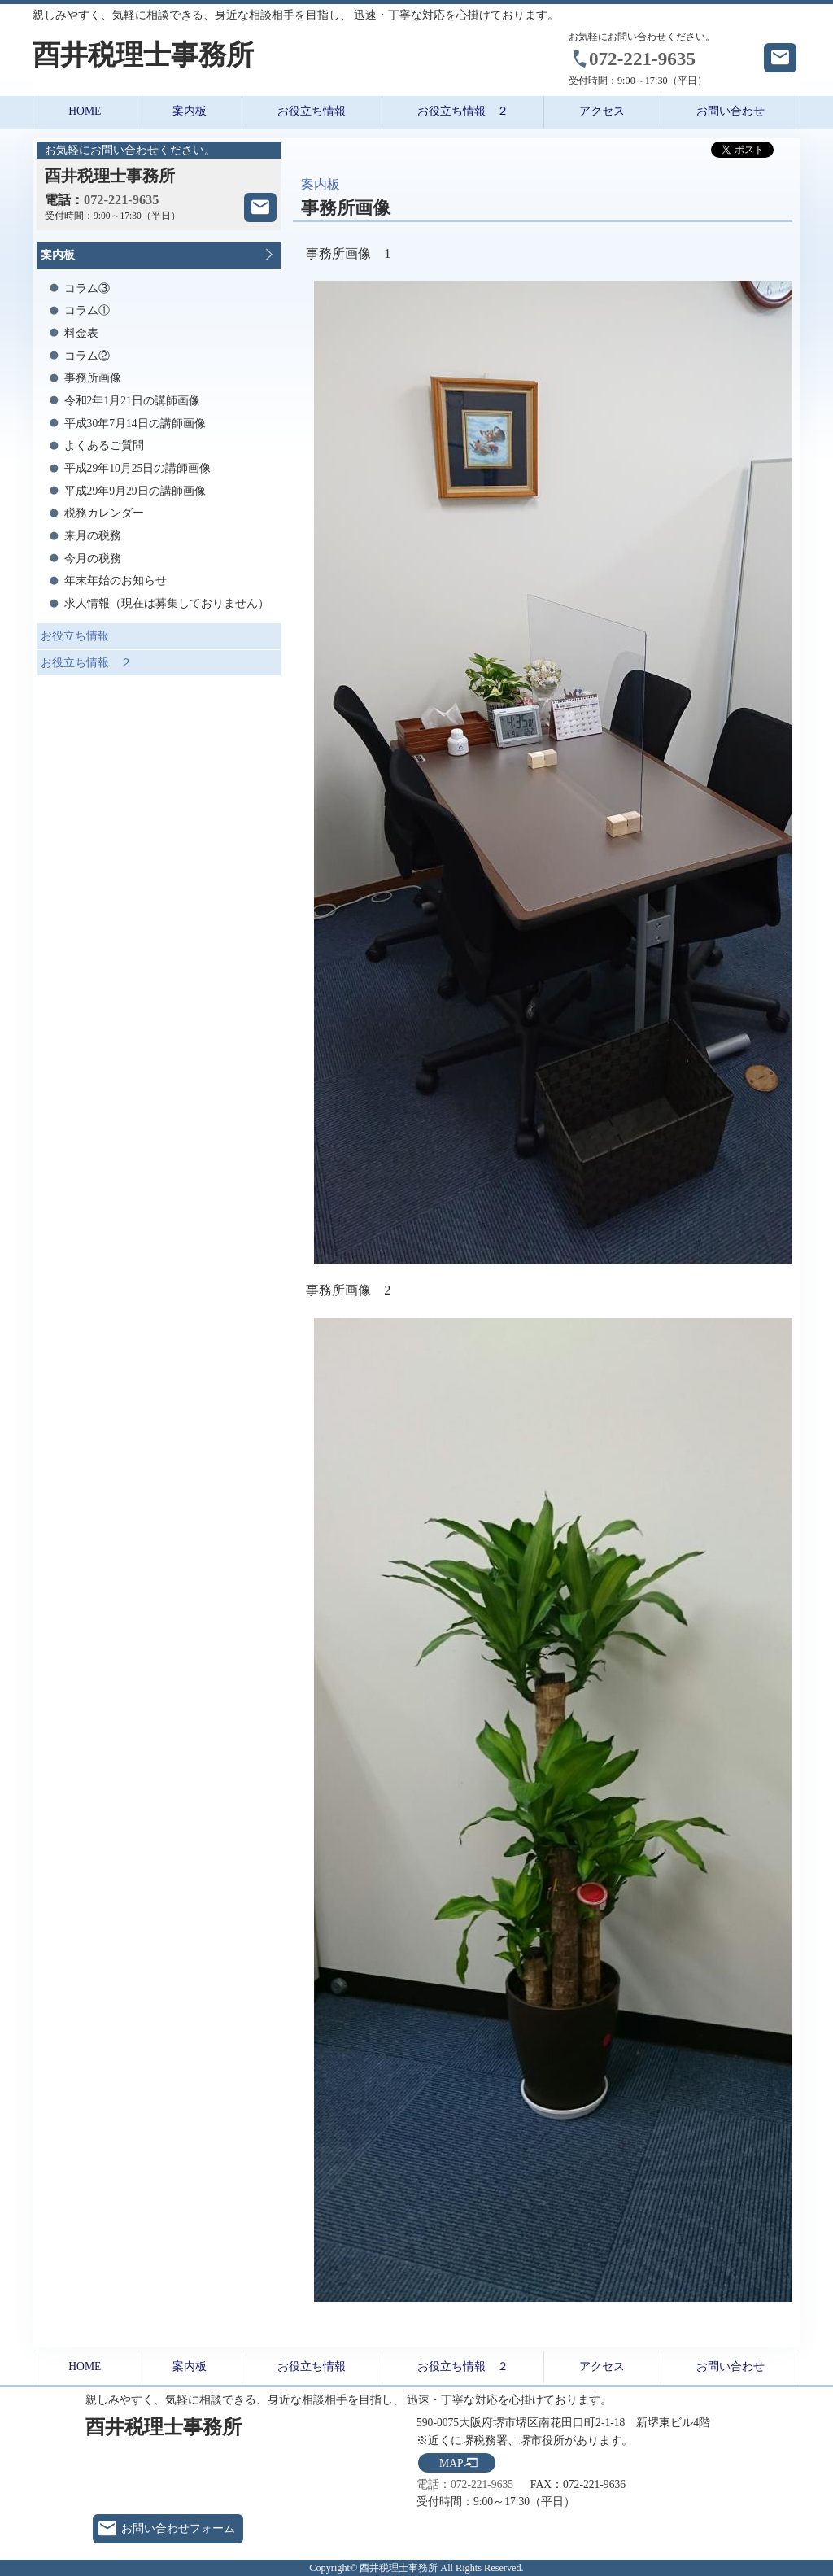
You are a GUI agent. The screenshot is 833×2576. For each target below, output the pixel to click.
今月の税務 (92, 558)
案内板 (189, 111)
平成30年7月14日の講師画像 (135, 423)
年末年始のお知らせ (115, 580)
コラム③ (87, 288)
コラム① (87, 310)
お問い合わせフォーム (178, 2528)
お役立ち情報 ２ (462, 111)
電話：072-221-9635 (464, 2484)
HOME (84, 111)
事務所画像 (92, 378)
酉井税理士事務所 (143, 55)
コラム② (87, 356)
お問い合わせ (730, 111)
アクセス (602, 111)
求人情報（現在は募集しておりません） (166, 603)
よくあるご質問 (104, 445)
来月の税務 (92, 536)
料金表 (81, 333)
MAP (451, 2463)
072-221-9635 (642, 58)
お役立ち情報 (311, 111)
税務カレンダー (104, 513)
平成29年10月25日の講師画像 (138, 468)
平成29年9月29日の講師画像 (135, 491)
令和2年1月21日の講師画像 (132, 401)
